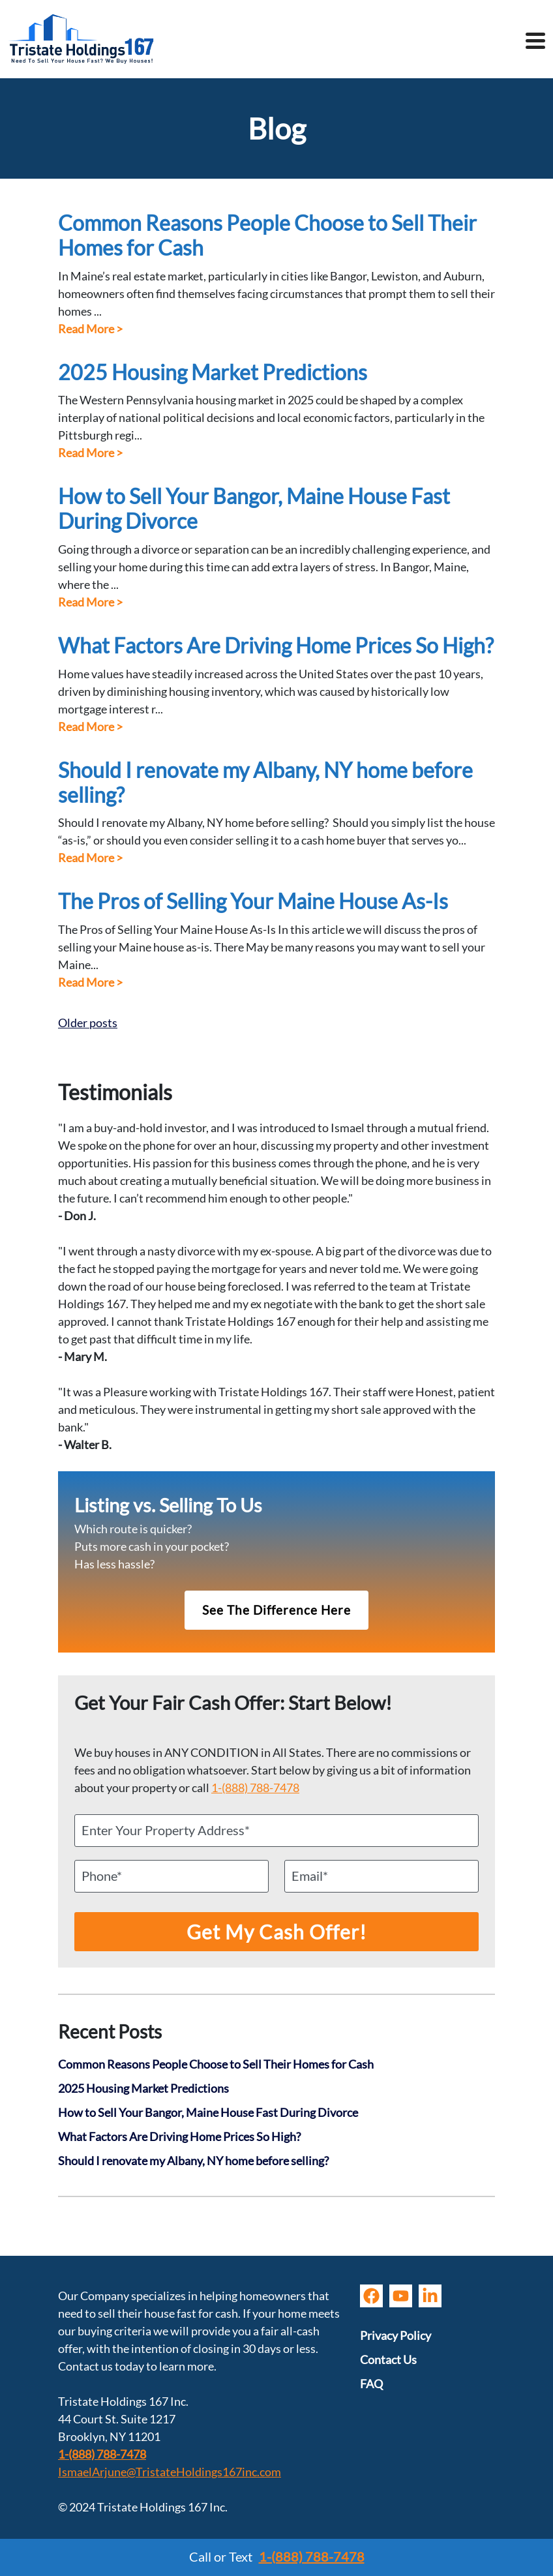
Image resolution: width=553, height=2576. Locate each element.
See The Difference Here (276, 1609)
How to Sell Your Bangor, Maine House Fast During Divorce (254, 508)
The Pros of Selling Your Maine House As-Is (253, 901)
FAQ (371, 2383)
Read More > (90, 329)
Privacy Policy (395, 2335)
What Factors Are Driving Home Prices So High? (276, 645)
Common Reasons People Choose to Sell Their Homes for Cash (267, 235)
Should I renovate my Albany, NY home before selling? (265, 782)
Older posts (87, 1022)
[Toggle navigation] (535, 42)
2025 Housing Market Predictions (212, 372)
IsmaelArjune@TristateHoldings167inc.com (169, 2471)
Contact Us (388, 2359)
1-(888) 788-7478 (255, 1787)
